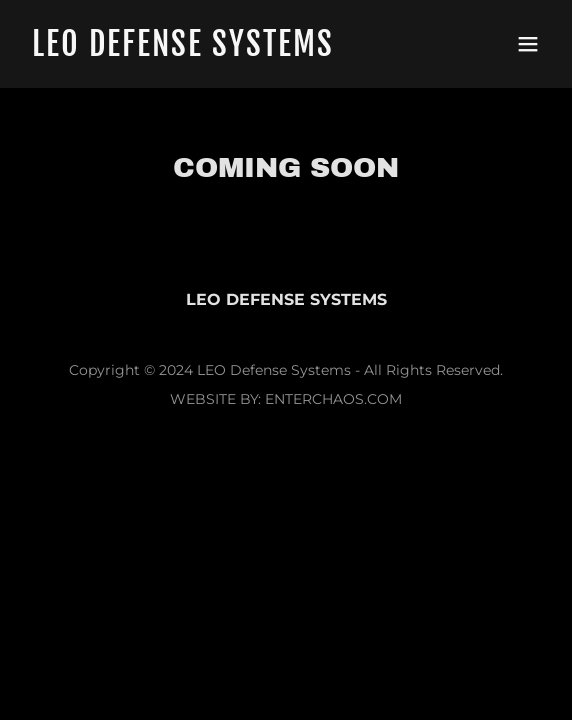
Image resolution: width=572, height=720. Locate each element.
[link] (207, 50)
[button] (528, 44)
